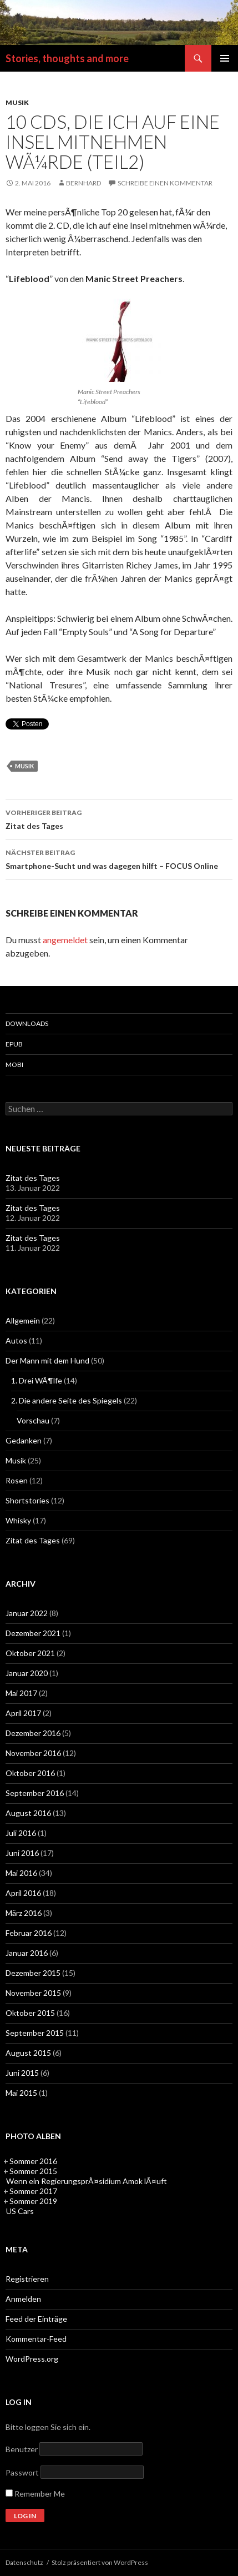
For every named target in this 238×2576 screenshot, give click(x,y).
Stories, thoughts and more (67, 58)
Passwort (22, 2472)
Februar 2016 (29, 1933)
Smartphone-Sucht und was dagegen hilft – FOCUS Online (119, 858)
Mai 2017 (21, 1693)
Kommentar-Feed (36, 2338)
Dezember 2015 (33, 1973)
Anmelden (23, 2298)
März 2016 (24, 1913)
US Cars (20, 2211)
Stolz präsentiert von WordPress (100, 2562)
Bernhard (83, 183)
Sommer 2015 (33, 2171)
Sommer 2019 (33, 2201)
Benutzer (22, 2449)
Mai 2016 (21, 1873)
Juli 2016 (21, 1833)
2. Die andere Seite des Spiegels (66, 1400)
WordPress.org (32, 2358)
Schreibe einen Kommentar (165, 183)
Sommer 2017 (33, 2191)
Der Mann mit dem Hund (47, 1360)
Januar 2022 (27, 1613)
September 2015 (35, 2032)
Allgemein (23, 1320)
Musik (17, 102)
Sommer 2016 (33, 2161)
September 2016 (35, 1793)
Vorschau (33, 1420)
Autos (16, 1340)
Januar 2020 (27, 1673)
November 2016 (33, 1753)
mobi (14, 1064)
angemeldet (65, 939)
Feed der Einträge (36, 2318)
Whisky (18, 1520)
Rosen (17, 1480)
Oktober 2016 (30, 1773)
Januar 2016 (27, 1953)
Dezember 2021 (33, 1633)
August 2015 (28, 2052)
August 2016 (28, 1813)
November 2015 (33, 1993)
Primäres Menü (224, 58)
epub (14, 1044)
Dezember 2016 (33, 1733)
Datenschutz (24, 2562)
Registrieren (27, 2278)
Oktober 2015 (30, 2012)
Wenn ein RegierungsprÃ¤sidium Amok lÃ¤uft (86, 2181)
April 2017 (23, 1713)
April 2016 (23, 1893)
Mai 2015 (21, 2092)
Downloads (27, 1023)
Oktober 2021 (30, 1653)
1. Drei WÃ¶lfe (36, 1380)
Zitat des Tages (119, 818)
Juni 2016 (22, 1853)
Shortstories (27, 1500)
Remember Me (35, 2493)
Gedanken (24, 1440)
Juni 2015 (22, 2072)
